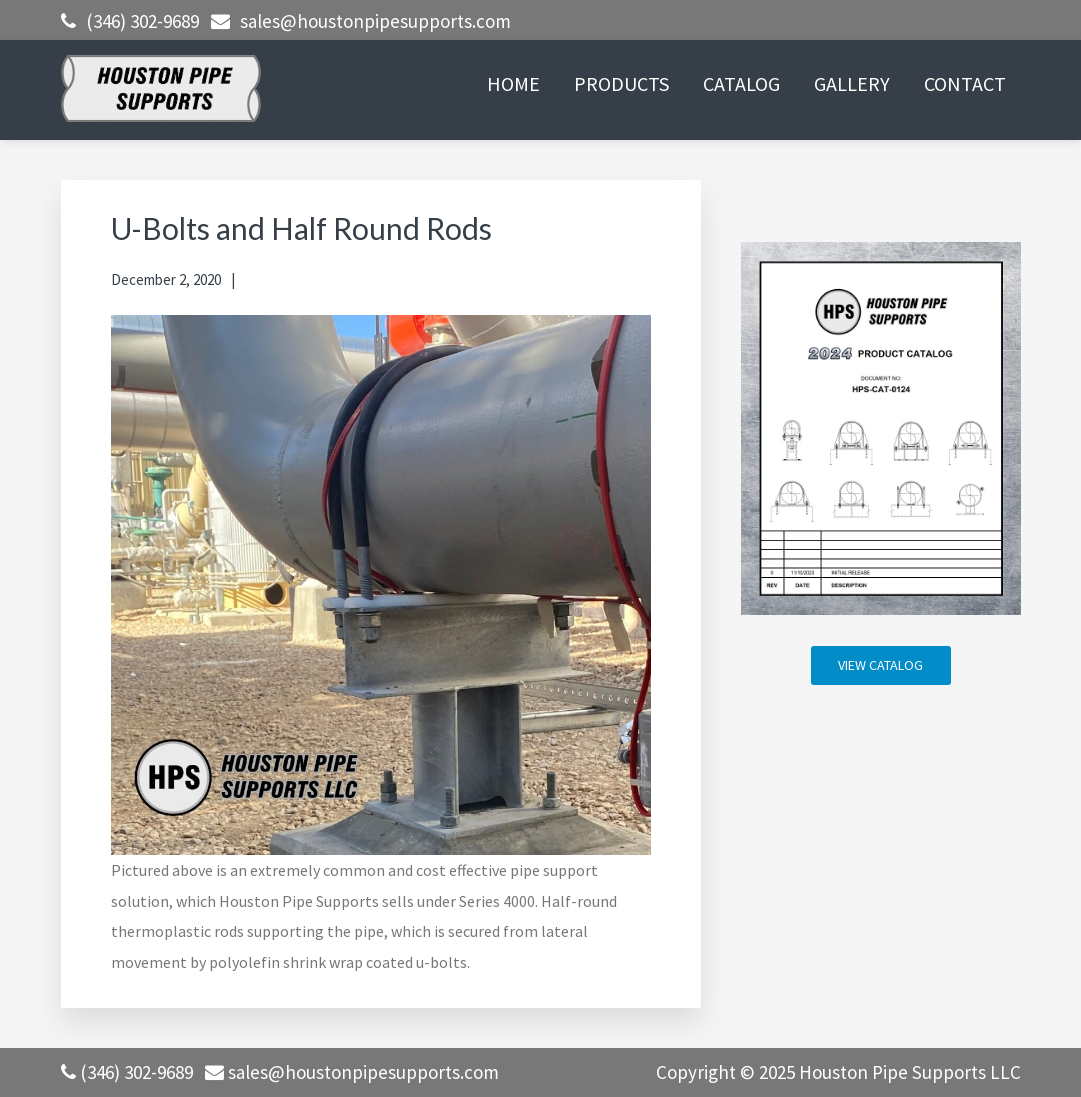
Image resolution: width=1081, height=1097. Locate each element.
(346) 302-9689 (142, 21)
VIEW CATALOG (880, 665)
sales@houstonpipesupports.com (375, 21)
